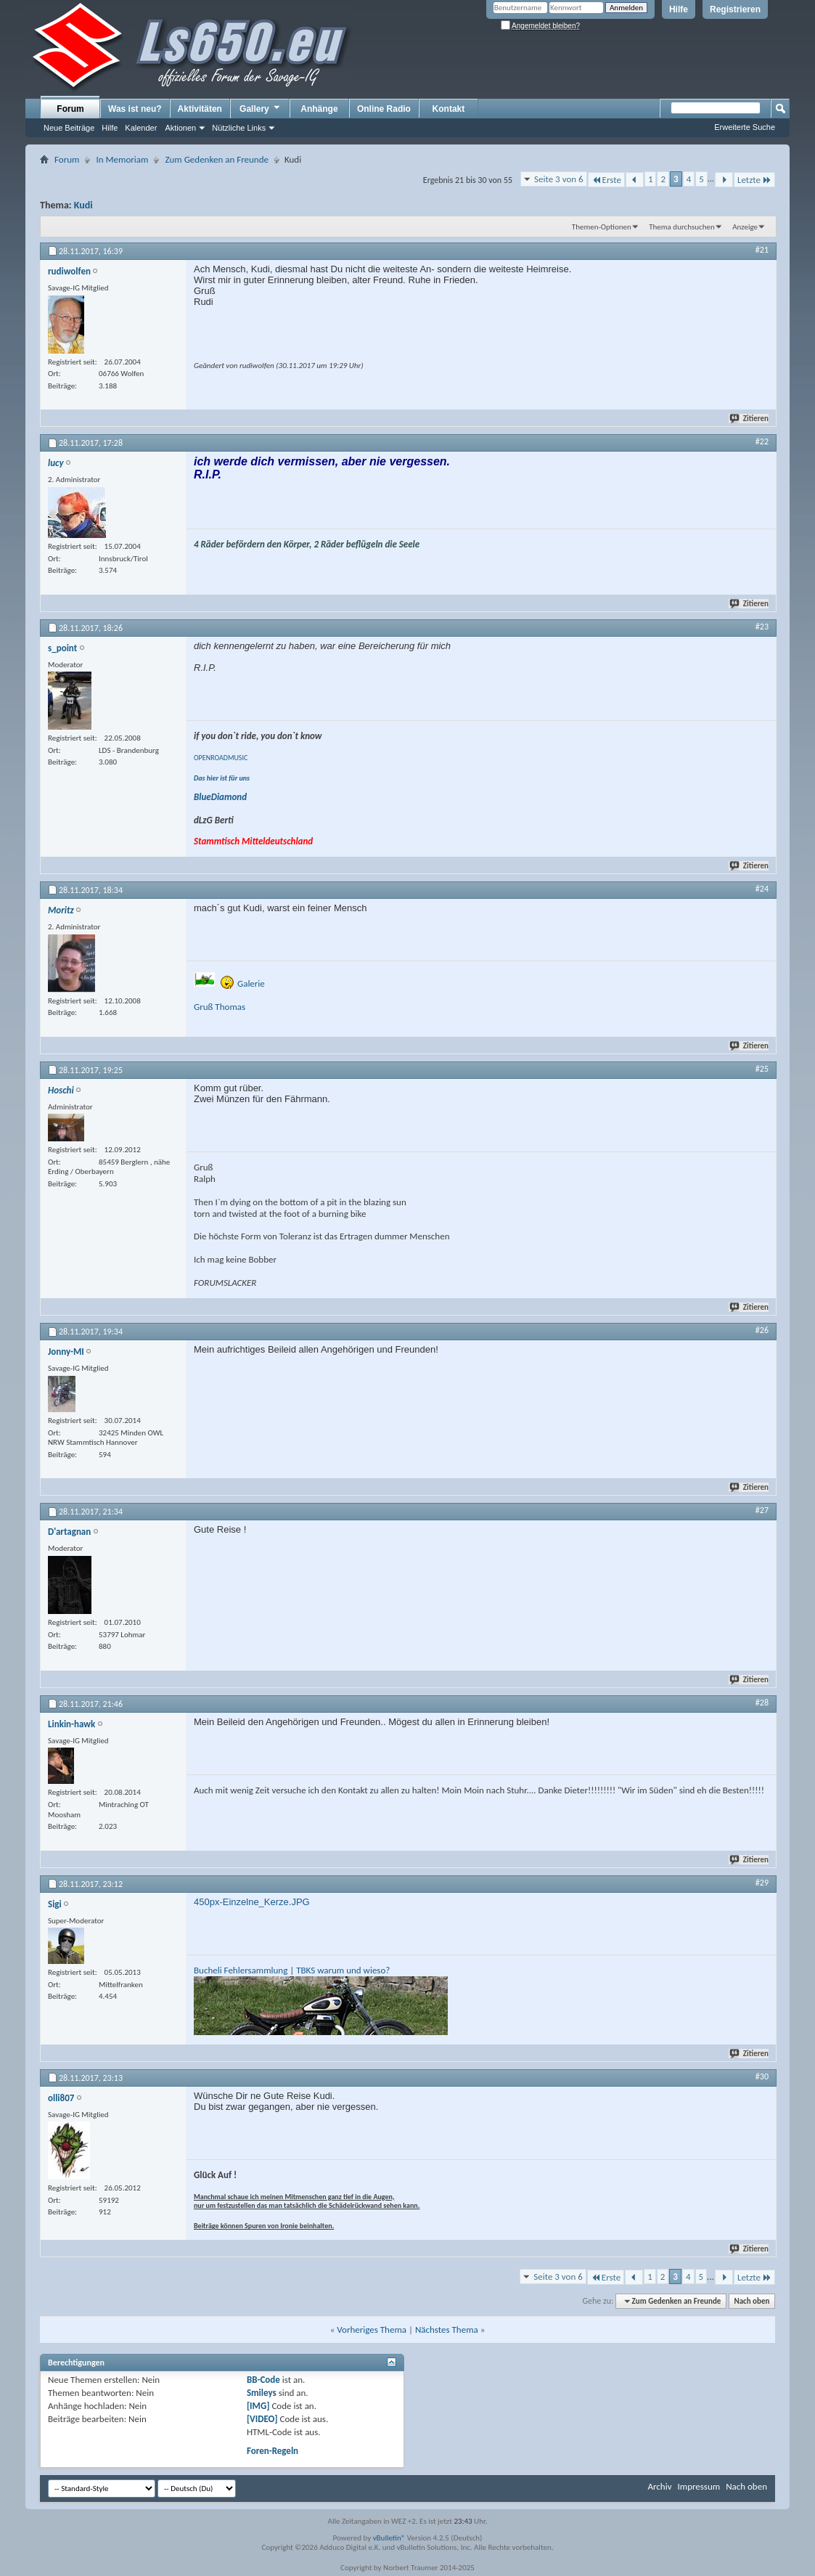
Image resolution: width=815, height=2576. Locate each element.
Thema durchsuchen (682, 227)
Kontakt (449, 109)
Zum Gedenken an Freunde (217, 159)
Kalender (141, 127)
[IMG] (258, 2405)
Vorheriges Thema (371, 2329)
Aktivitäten (200, 109)
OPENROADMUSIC (220, 757)
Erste (606, 179)
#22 (762, 441)
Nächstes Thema (446, 2329)
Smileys (262, 2392)
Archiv (659, 2486)
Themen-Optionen (601, 227)
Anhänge (318, 109)
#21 (762, 250)
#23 (762, 626)
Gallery (260, 108)
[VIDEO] (262, 2418)
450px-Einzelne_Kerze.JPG (252, 1901)
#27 (762, 1510)
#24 (762, 889)
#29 (762, 1883)
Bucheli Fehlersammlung (240, 1970)
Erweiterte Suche (744, 127)
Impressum (698, 2486)
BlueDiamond (220, 796)
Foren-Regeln (272, 2450)
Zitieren (750, 418)
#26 (762, 1330)
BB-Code (263, 2379)
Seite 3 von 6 (558, 179)
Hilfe (678, 9)
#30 (762, 2076)
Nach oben (751, 2301)
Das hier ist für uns (222, 778)
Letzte (754, 179)
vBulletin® (389, 2538)
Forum (70, 109)
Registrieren (735, 9)
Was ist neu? (135, 109)
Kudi (83, 205)
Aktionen (180, 127)
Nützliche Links (239, 127)
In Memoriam (122, 159)
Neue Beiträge (69, 127)
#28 (762, 1702)
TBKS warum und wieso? (343, 1970)
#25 (762, 1069)
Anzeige (745, 227)
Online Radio (384, 109)
